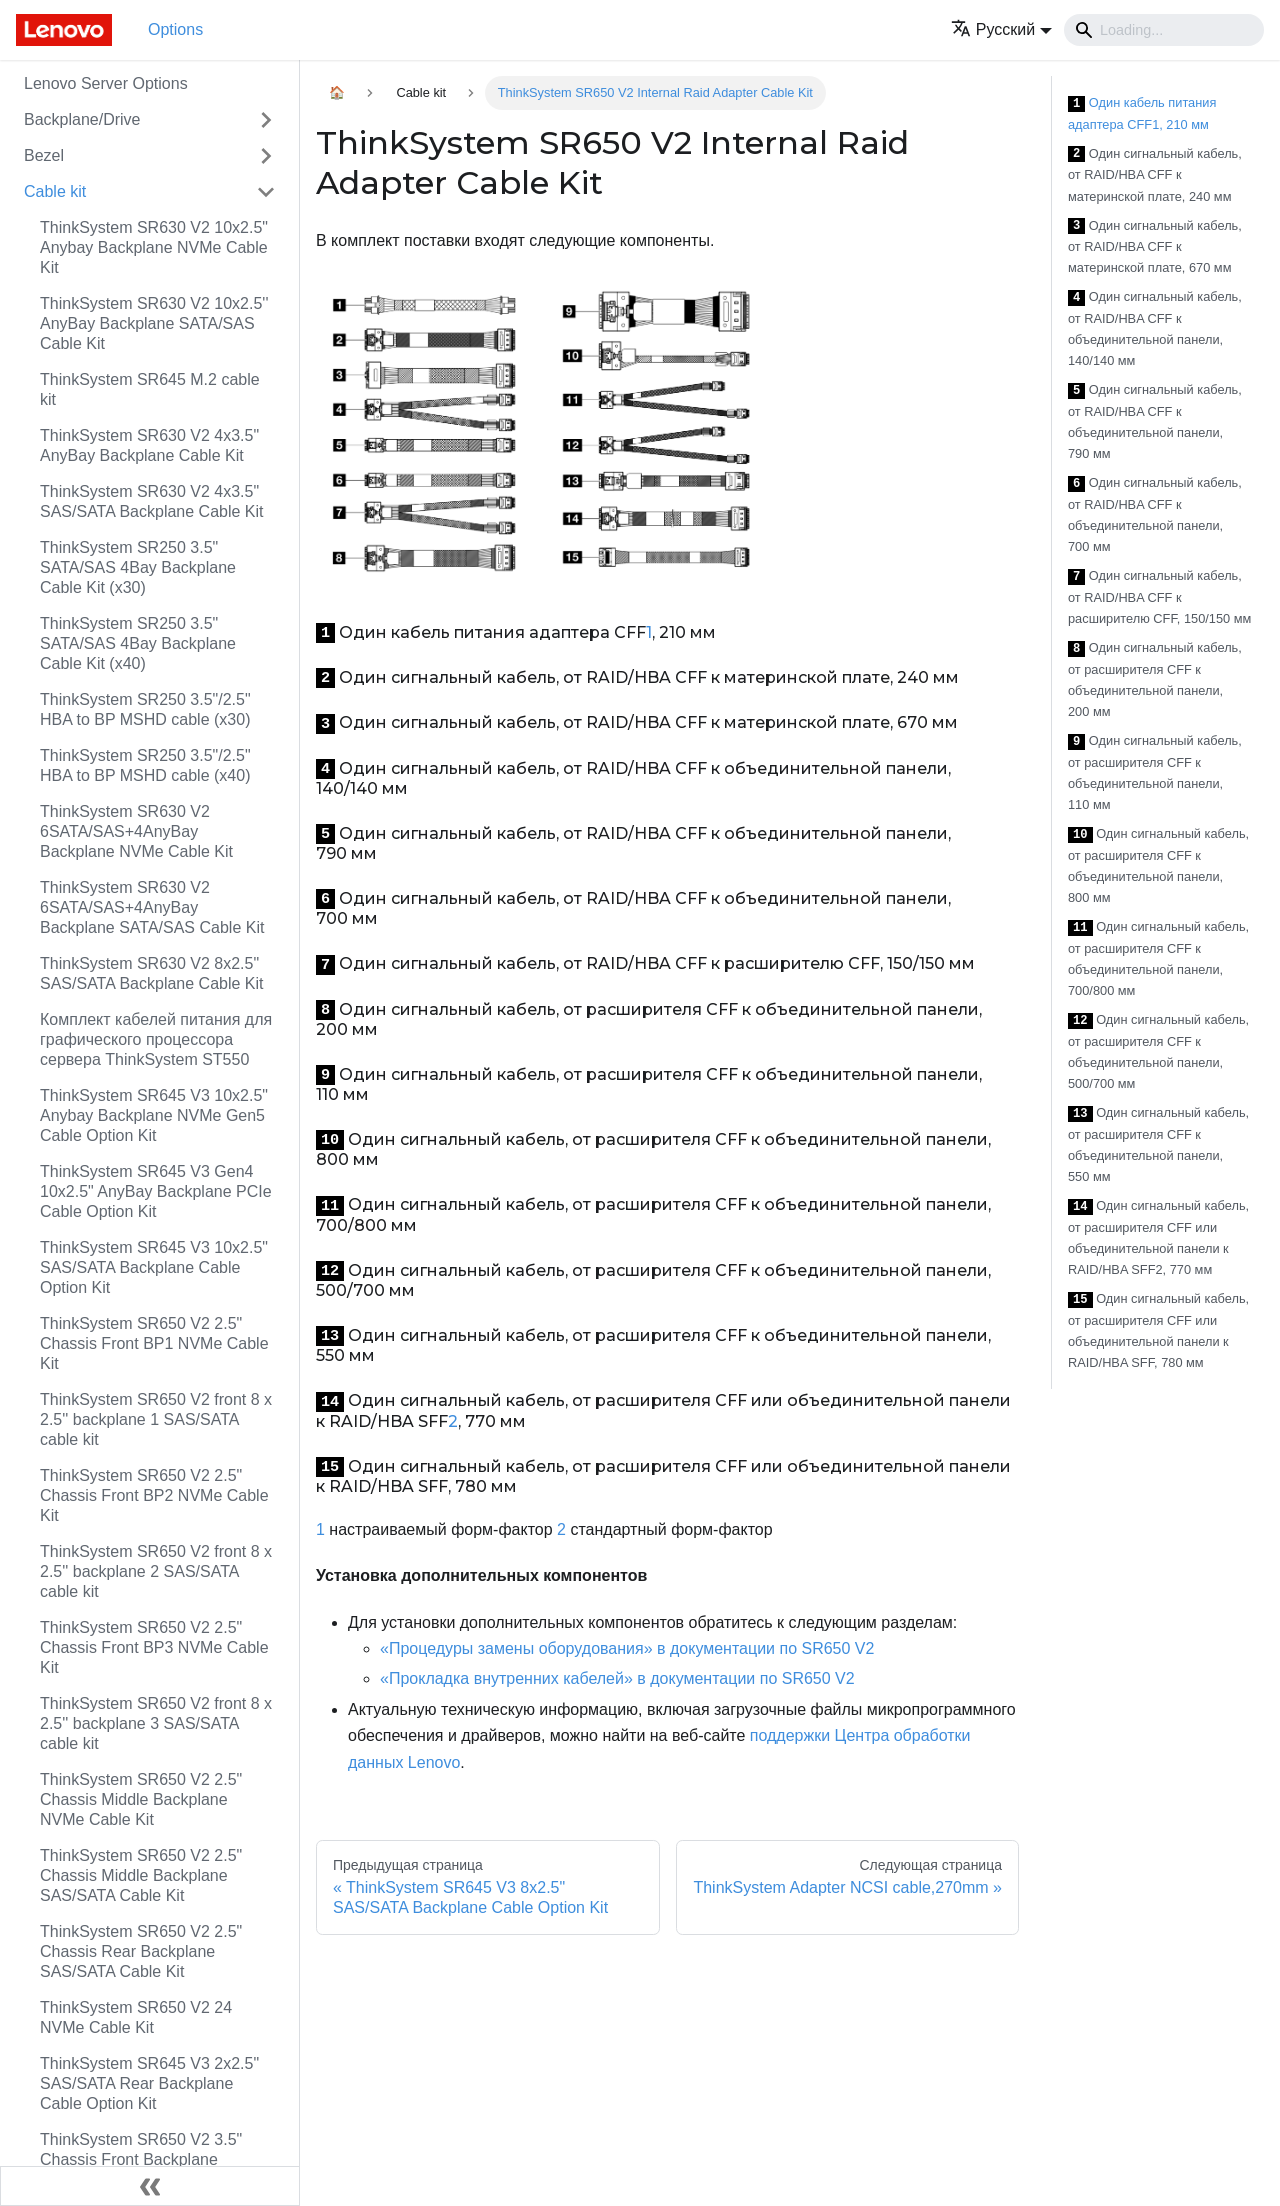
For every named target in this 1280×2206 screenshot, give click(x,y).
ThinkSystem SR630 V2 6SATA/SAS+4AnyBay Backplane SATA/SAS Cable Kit (152, 907)
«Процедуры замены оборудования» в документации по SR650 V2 (627, 1648)
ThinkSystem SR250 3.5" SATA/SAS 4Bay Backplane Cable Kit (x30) (138, 567)
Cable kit (55, 191)
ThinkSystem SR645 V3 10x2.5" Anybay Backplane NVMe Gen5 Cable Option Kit (154, 1115)
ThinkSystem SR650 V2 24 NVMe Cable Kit (136, 2017)
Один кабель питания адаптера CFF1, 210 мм (1142, 113)
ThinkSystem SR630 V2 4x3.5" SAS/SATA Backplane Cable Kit (152, 501)
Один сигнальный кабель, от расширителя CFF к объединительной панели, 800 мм (1158, 865)
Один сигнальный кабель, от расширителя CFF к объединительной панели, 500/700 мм (1158, 1051)
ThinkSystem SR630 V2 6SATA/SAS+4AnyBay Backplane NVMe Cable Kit (136, 831)
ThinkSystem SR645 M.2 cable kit (150, 389)
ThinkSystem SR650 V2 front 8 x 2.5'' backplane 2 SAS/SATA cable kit (156, 1571)
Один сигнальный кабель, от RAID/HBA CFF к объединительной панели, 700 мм (1155, 514)
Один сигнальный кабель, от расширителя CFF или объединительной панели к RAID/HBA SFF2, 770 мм (1158, 1237)
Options (175, 29)
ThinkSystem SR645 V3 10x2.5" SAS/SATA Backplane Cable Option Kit (154, 1267)
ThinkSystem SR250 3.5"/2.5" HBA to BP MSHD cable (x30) (145, 709)
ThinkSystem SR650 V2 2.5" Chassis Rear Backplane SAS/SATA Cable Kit (141, 1951)
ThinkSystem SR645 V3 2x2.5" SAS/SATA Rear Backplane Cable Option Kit (149, 2083)
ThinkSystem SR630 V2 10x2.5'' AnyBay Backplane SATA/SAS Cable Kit (154, 323)
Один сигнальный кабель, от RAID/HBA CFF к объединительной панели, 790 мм (1155, 421)
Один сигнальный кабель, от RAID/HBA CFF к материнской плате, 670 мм (1155, 247)
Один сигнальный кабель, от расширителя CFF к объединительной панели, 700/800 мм (1158, 958)
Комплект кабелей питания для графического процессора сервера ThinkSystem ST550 (156, 1039)
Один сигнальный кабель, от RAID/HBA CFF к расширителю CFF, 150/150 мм (1159, 597)
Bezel (44, 155)
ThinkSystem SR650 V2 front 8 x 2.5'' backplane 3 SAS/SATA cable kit (156, 1723)
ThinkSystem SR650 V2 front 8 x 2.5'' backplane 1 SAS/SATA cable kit (156, 1419)
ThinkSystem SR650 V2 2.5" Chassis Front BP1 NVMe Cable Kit (154, 1343)
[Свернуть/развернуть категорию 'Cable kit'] (266, 192)
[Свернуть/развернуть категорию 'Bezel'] (266, 156)
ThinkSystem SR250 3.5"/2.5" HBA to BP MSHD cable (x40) (145, 765)
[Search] (1164, 30)
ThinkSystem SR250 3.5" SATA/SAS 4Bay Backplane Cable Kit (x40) (138, 643)
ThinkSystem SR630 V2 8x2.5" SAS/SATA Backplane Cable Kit (152, 973)
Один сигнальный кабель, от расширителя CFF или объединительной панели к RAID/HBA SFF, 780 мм (1158, 1330)
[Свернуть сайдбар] (150, 2186)
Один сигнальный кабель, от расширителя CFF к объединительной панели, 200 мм (1155, 679)
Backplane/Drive (82, 119)
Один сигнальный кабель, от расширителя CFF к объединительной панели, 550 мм (1158, 1144)
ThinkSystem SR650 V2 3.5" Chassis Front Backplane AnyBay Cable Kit (141, 2159)
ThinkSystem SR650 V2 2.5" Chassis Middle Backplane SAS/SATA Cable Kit (141, 1875)
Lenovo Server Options (106, 83)
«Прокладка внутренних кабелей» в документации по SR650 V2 (617, 1678)
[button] (1001, 29)
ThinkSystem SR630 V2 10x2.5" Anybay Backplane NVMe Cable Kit (154, 247)
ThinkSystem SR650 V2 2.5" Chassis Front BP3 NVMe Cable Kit (154, 1647)
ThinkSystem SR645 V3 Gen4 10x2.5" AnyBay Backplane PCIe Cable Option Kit (156, 1191)
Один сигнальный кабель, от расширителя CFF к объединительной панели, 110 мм (1155, 772)
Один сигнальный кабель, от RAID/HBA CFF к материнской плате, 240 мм (1155, 175)
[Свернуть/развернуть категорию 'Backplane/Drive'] (266, 120)
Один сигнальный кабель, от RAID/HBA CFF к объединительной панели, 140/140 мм (1155, 328)
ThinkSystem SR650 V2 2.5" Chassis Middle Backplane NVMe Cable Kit (141, 1799)
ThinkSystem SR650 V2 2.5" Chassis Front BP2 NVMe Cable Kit (154, 1495)
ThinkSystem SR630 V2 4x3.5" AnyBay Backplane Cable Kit (149, 445)
